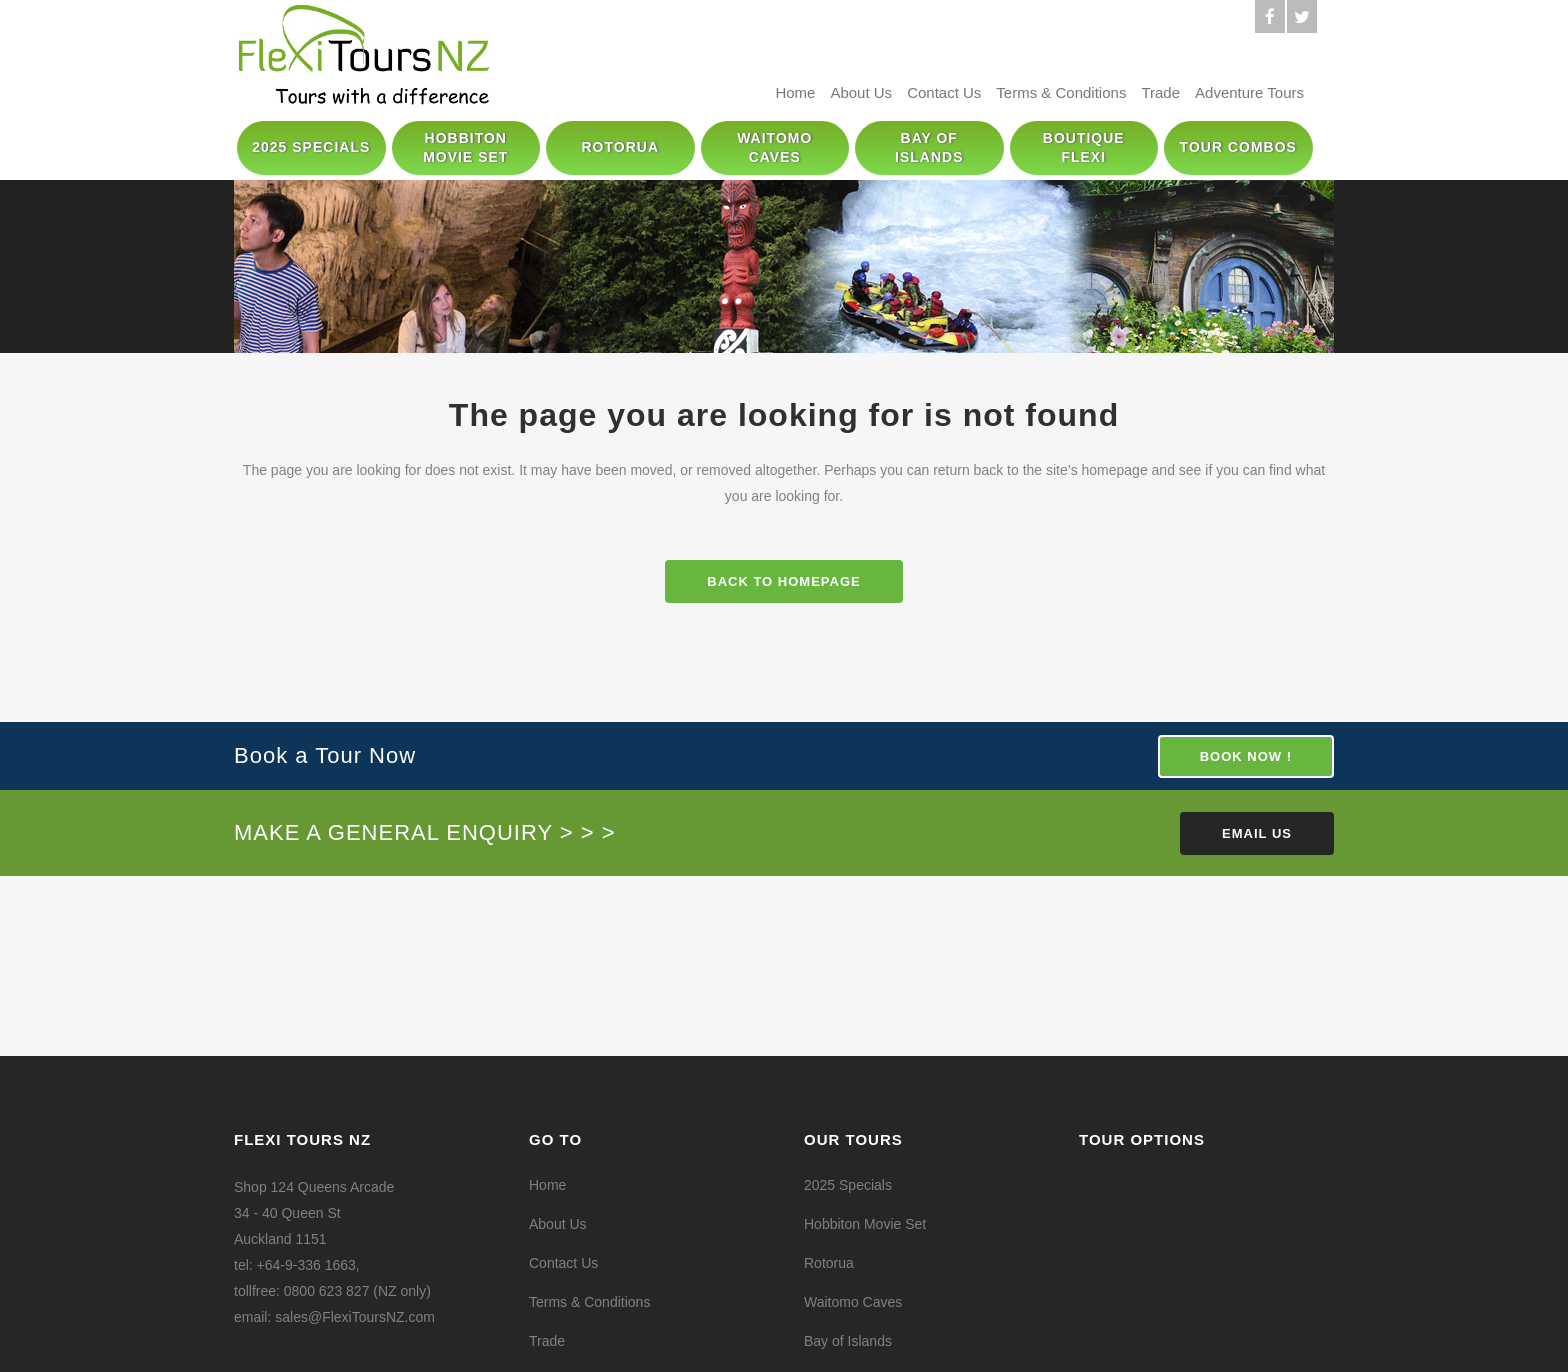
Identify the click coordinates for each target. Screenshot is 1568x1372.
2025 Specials (848, 1185)
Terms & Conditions (1061, 92)
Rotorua (829, 1263)
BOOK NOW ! (1246, 756)
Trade (1160, 92)
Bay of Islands (848, 1341)
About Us (861, 92)
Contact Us (944, 92)
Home (795, 92)
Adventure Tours (1249, 92)
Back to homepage (783, 581)
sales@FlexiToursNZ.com (355, 1317)
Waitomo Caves (853, 1302)
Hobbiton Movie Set (865, 1224)
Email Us (1257, 833)
